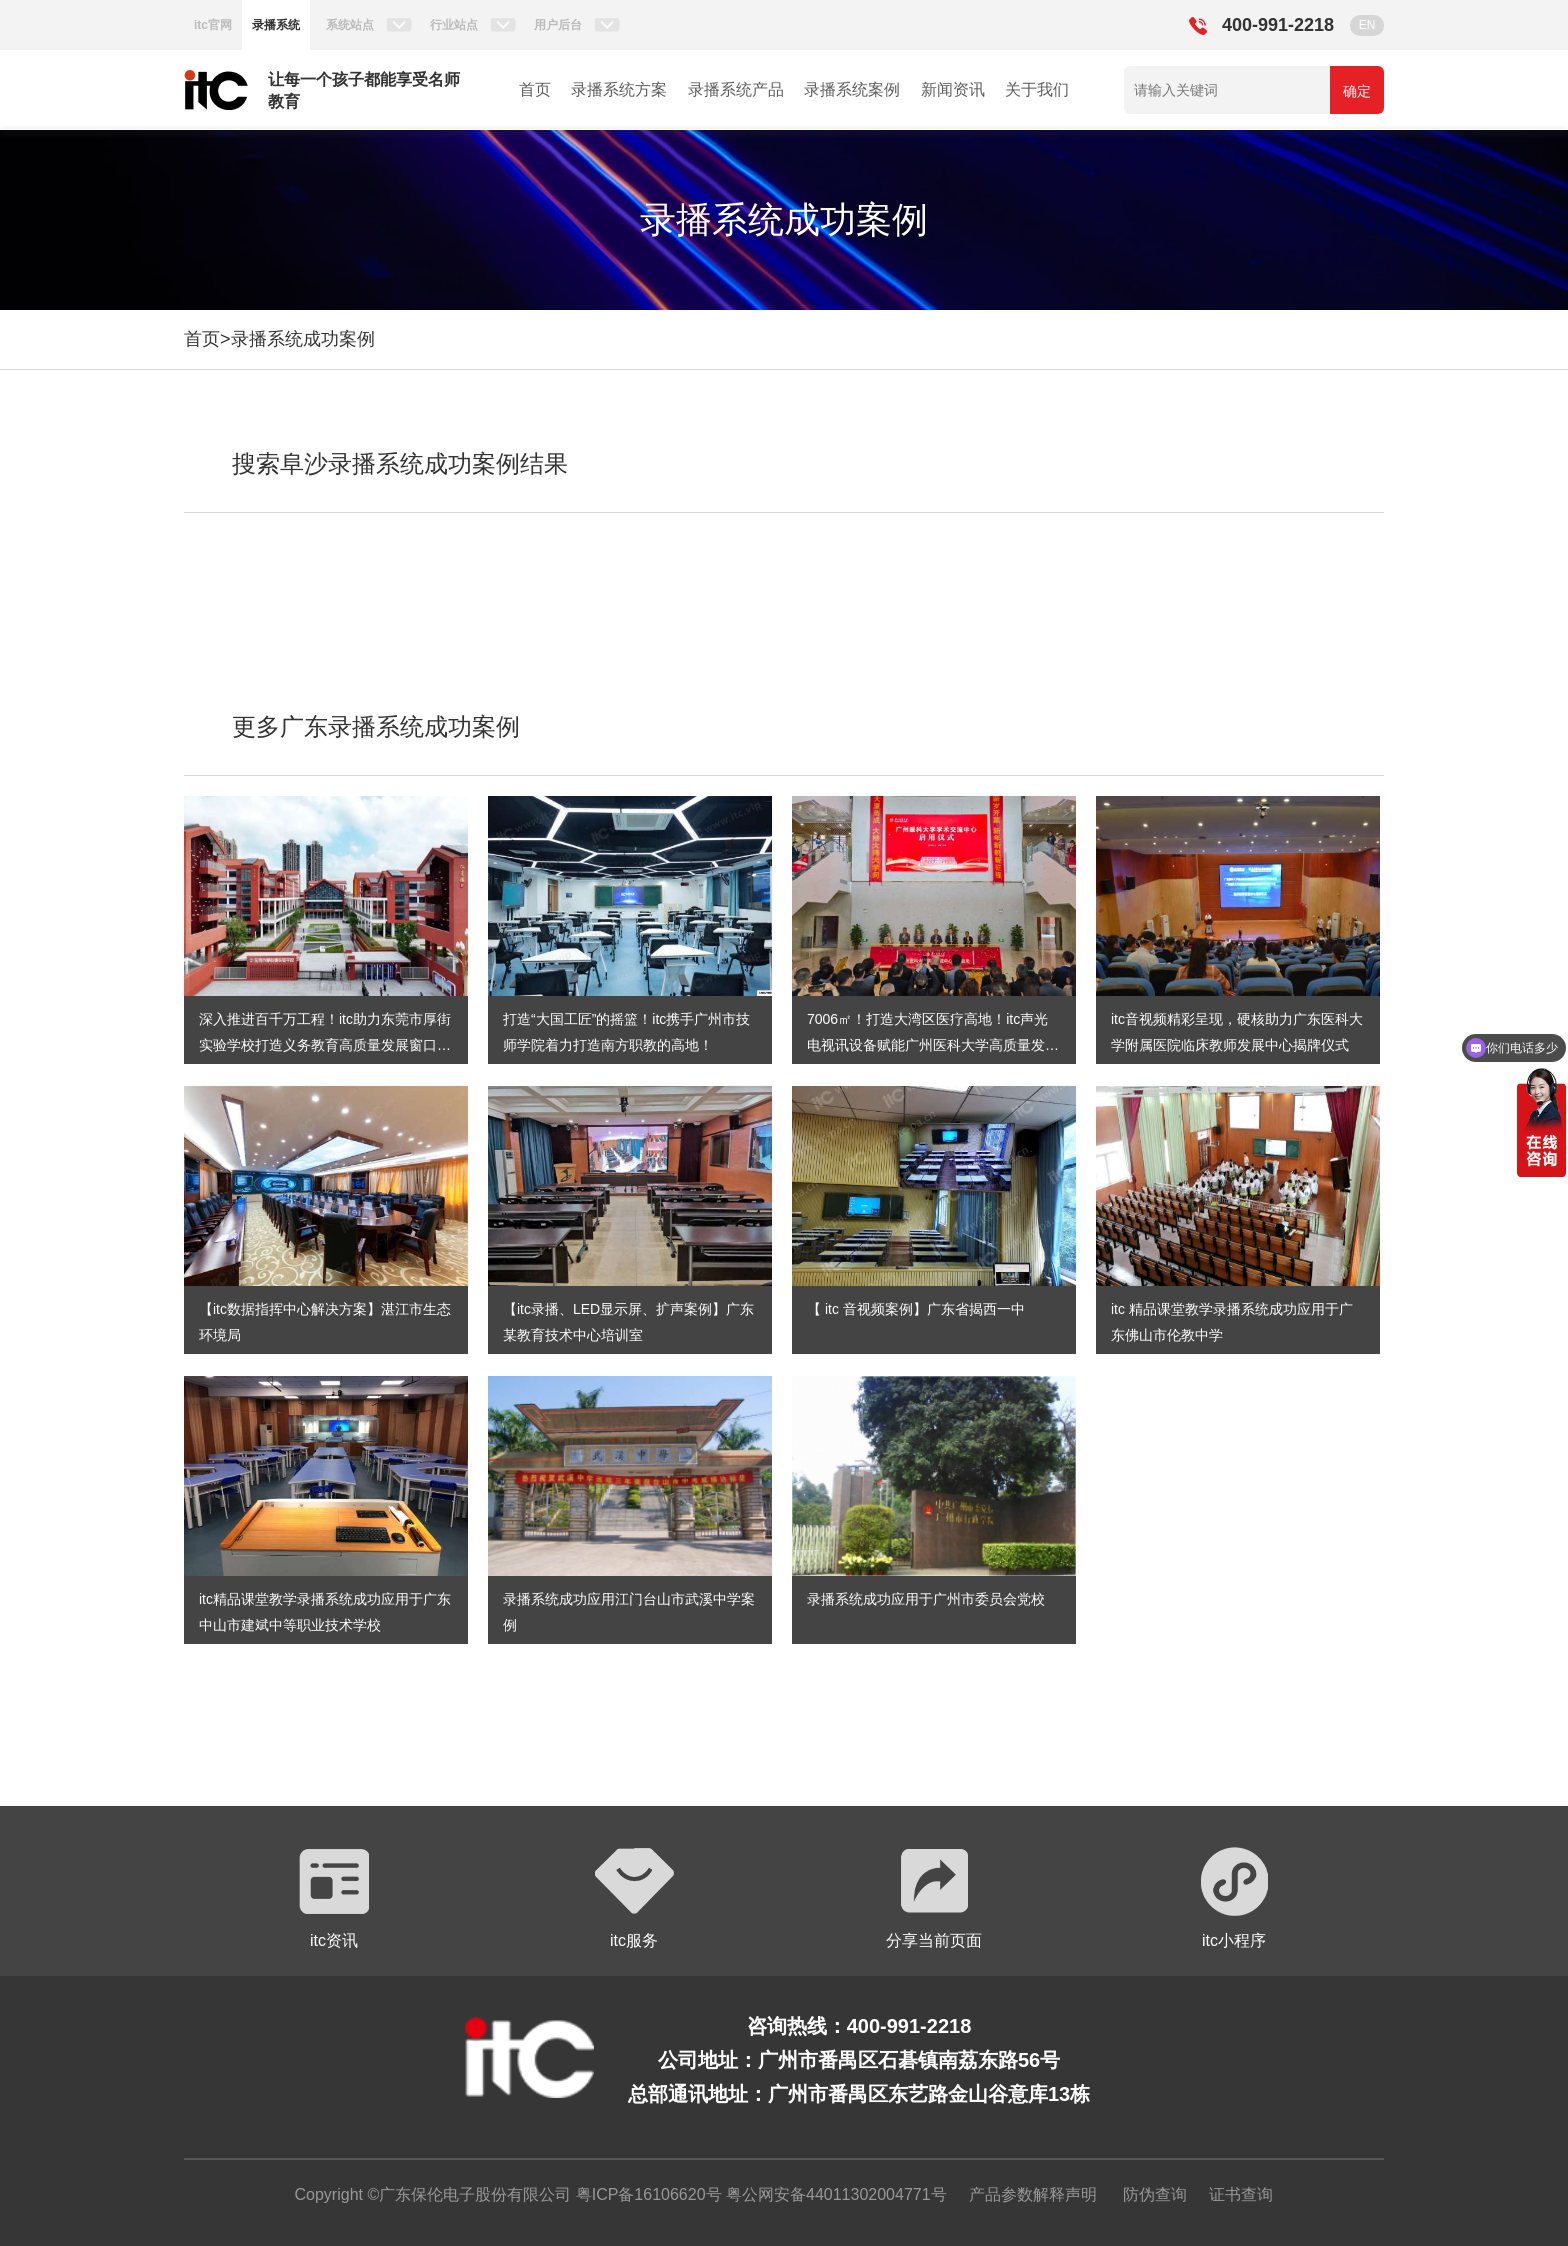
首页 (535, 89)
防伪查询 (1155, 2194)
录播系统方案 (619, 89)
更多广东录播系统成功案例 (376, 726)
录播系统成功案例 (303, 339)
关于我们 (1037, 89)
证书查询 (1241, 2194)
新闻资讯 (953, 89)
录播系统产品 (736, 89)
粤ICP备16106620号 (646, 2194)
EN (1367, 25)
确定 (1357, 91)
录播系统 (276, 25)
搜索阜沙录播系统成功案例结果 (400, 463)
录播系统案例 (852, 89)
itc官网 (213, 25)
